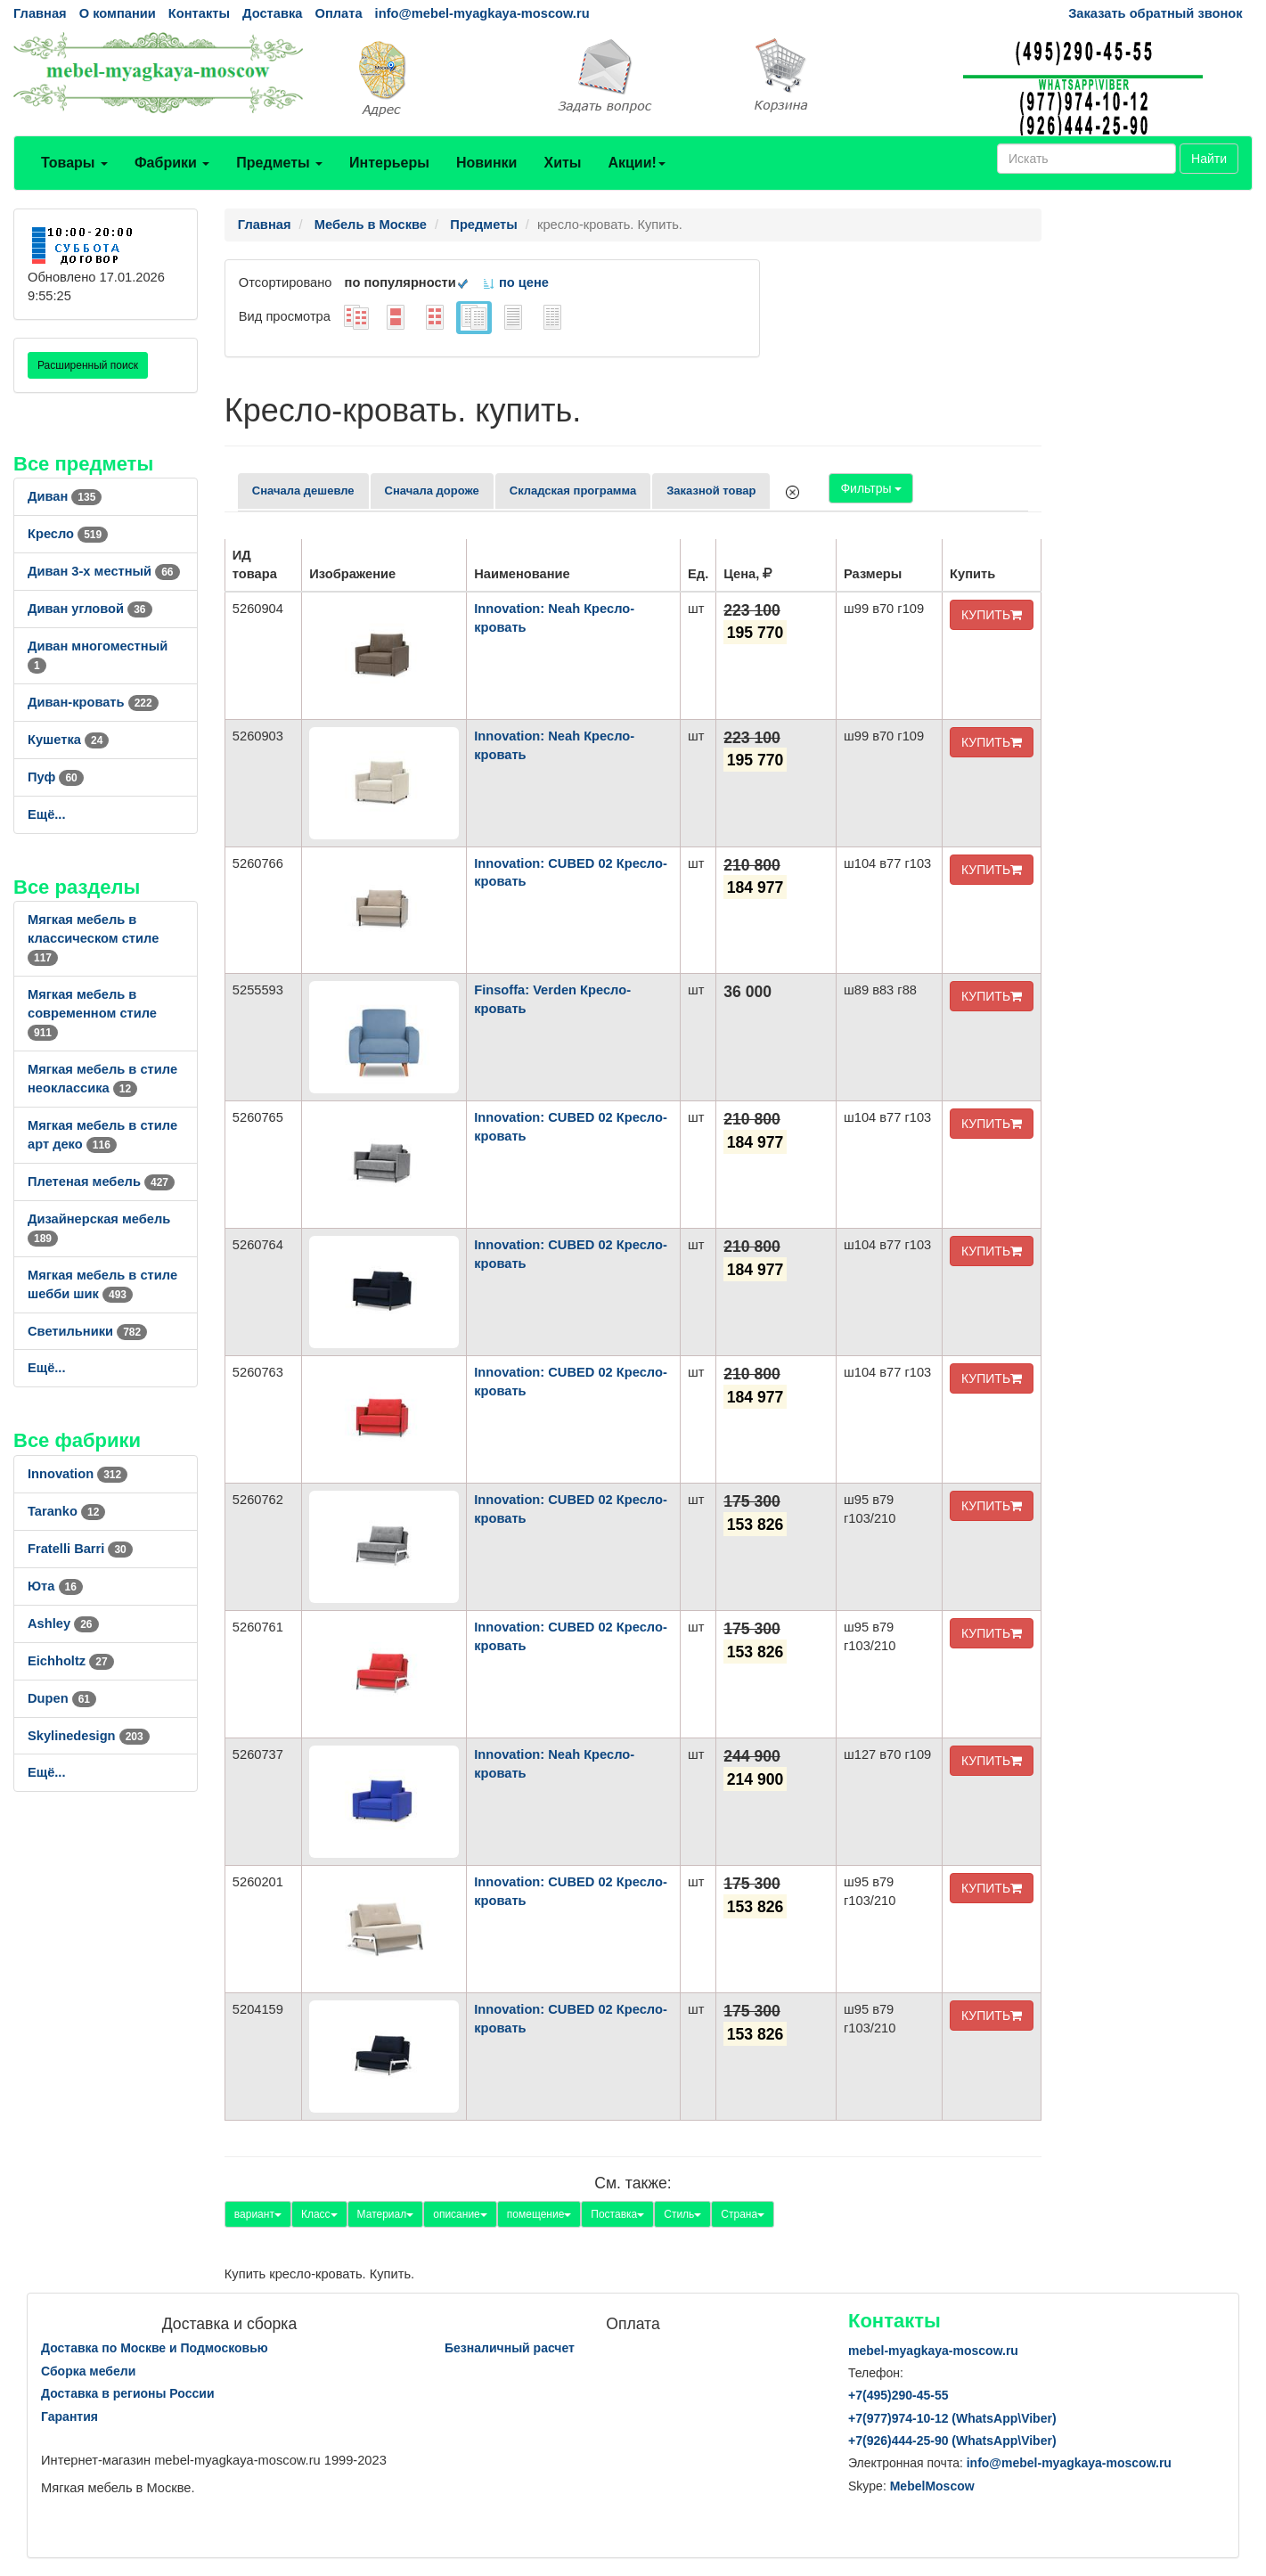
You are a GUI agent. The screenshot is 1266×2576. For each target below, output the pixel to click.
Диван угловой (90, 608)
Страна (742, 2214)
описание (460, 2214)
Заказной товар (711, 490)
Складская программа (573, 490)
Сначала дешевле (303, 490)
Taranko (66, 1511)
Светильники (87, 1331)
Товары (74, 162)
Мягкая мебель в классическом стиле (93, 938)
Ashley (63, 1623)
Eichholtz (71, 1661)
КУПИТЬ (991, 615)
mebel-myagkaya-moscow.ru (933, 2350)
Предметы (279, 162)
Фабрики (172, 162)
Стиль (682, 2214)
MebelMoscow (932, 2486)
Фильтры (871, 488)
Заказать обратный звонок (1155, 13)
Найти (1209, 158)
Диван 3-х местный (104, 571)
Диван (65, 496)
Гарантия (69, 2416)
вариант (258, 2214)
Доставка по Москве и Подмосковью (154, 2348)
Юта (55, 1586)
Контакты (199, 13)
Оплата (338, 13)
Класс (319, 2214)
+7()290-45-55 (898, 2395)
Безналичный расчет (510, 2348)
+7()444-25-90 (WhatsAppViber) (952, 2440)
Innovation (77, 1474)
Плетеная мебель (101, 1181)
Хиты (562, 162)
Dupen (62, 1698)
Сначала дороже (432, 490)
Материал (385, 2214)
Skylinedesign (89, 1736)
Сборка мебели (88, 2371)
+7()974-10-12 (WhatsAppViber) (952, 2418)
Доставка (272, 13)
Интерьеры (389, 162)
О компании (117, 13)
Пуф (56, 777)
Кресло (68, 534)
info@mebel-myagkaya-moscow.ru (482, 13)
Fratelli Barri (80, 1549)
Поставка (617, 2214)
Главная (40, 13)
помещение (539, 2214)
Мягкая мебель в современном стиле (92, 1013)
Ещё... (47, 814)
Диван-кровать (93, 702)
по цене (515, 282)
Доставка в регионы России (128, 2393)
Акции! (636, 162)
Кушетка (68, 739)
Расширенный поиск (87, 365)
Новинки (487, 162)
